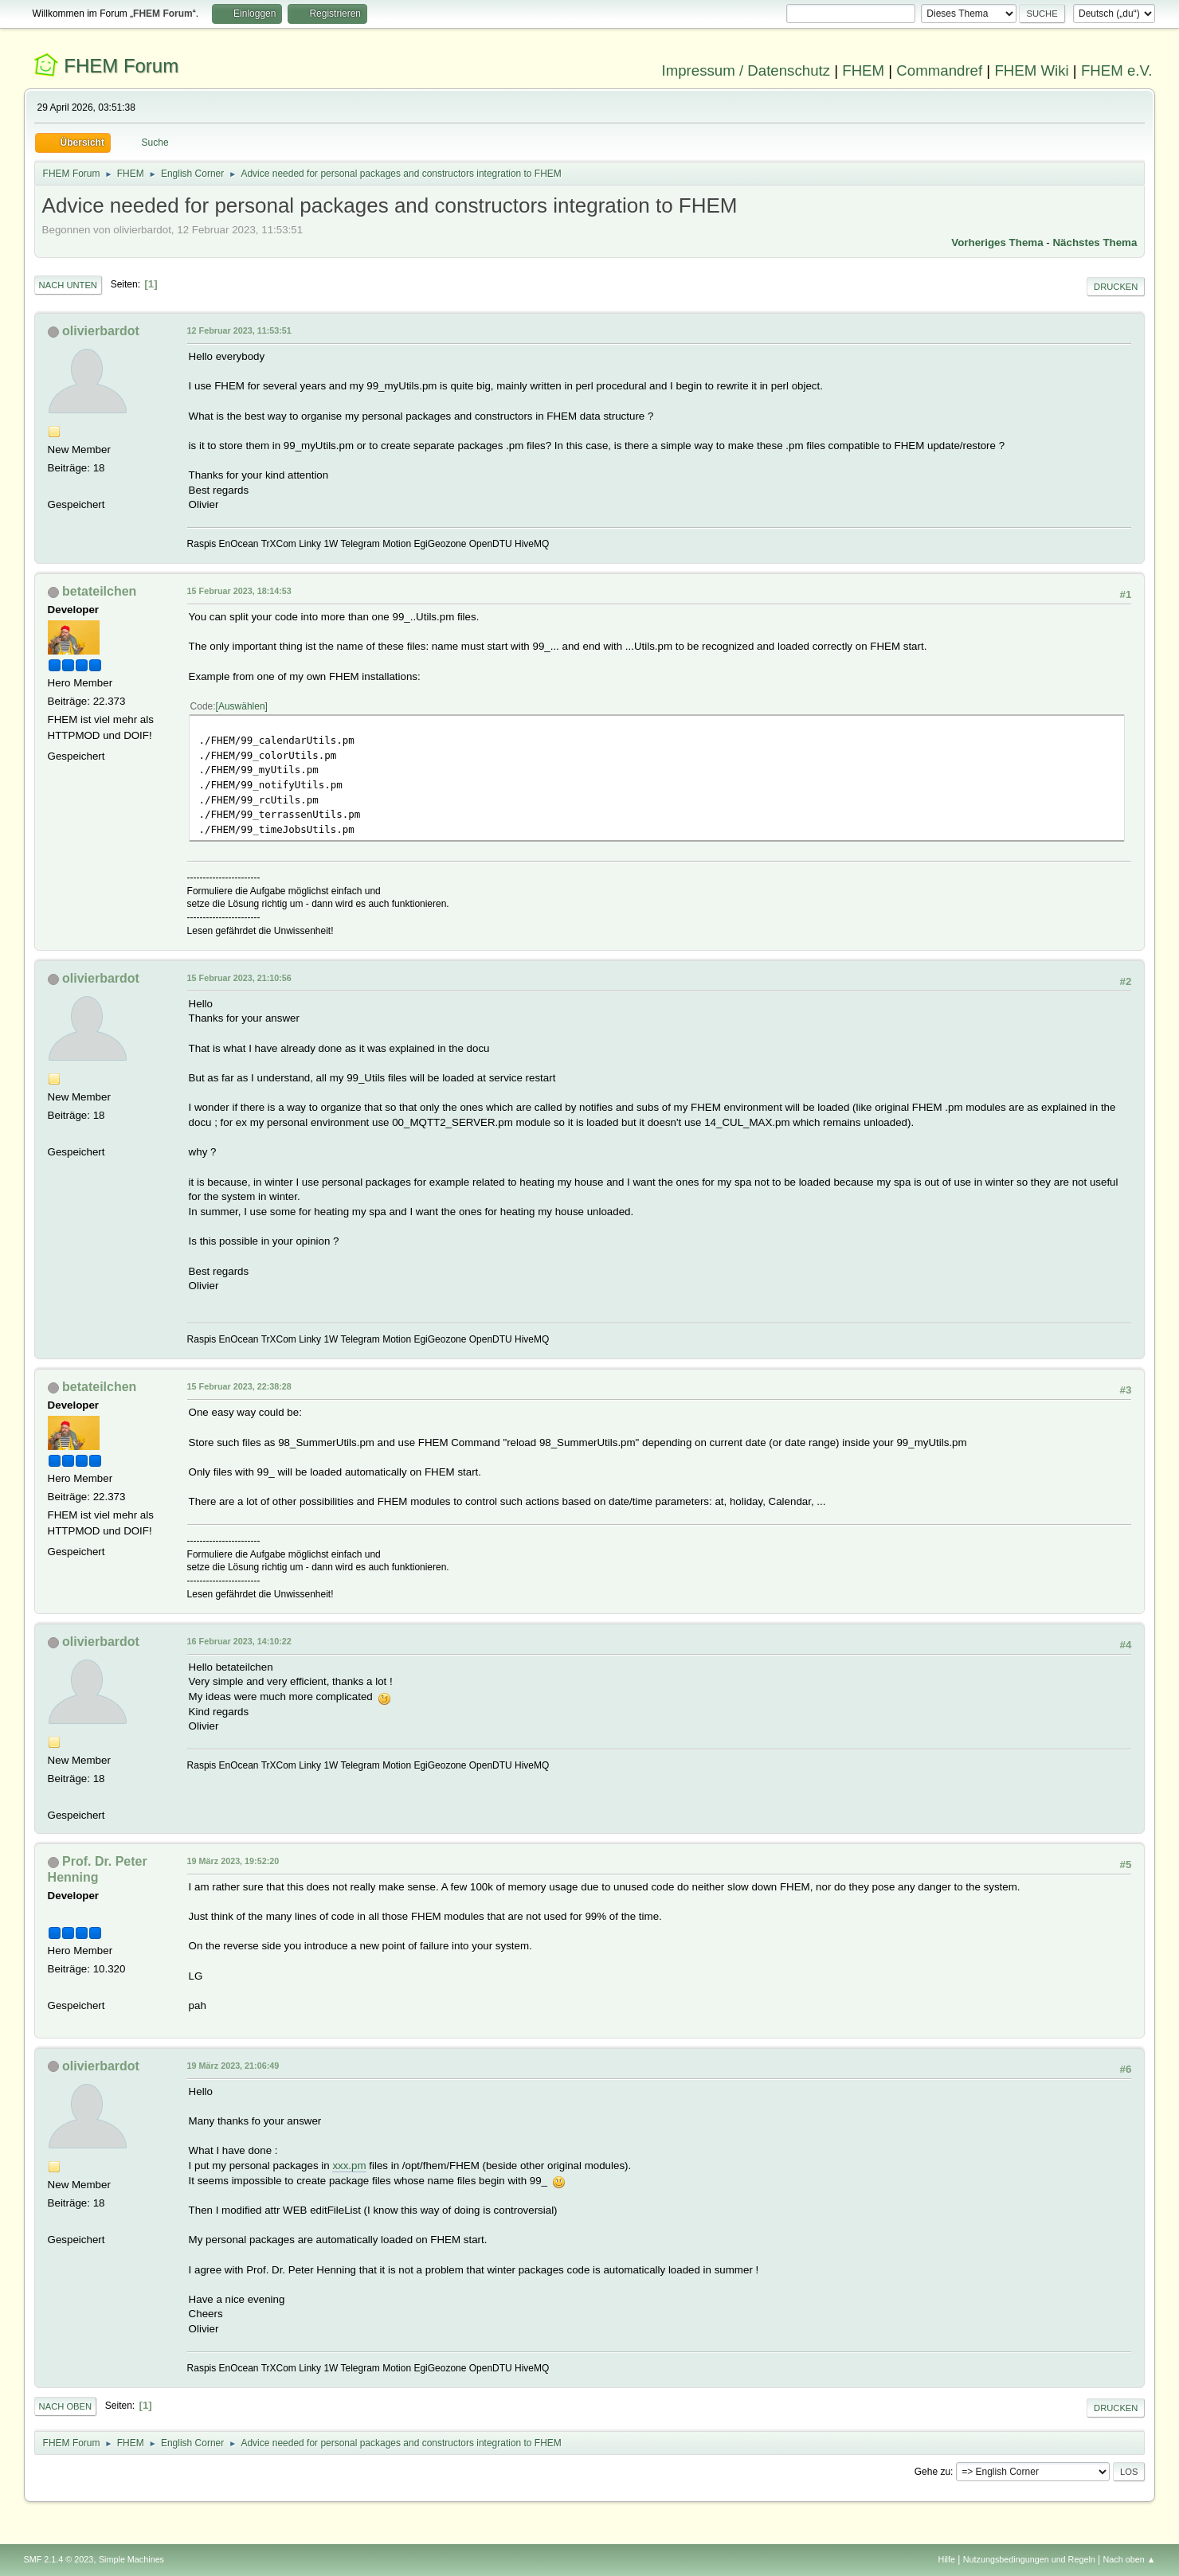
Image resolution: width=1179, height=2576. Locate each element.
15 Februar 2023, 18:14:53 (239, 591)
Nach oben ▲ (1129, 2559)
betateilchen (99, 591)
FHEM (863, 70)
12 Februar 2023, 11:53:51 (239, 330)
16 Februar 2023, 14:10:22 (239, 1641)
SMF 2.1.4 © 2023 (59, 2559)
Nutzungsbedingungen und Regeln (1029, 2559)
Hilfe (946, 2559)
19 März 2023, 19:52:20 (233, 1861)
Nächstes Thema (1094, 242)
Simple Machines (131, 2559)
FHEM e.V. (1117, 70)
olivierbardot (100, 331)
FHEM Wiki (1031, 70)
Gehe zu (932, 2471)
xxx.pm (349, 2165)
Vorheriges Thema (997, 242)
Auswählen (241, 706)
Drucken (1116, 286)
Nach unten (68, 285)
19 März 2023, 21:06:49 (233, 2065)
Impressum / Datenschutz (746, 70)
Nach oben (65, 2406)
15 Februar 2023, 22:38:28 (239, 1386)
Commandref (939, 70)
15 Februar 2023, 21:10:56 (239, 978)
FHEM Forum (121, 65)
